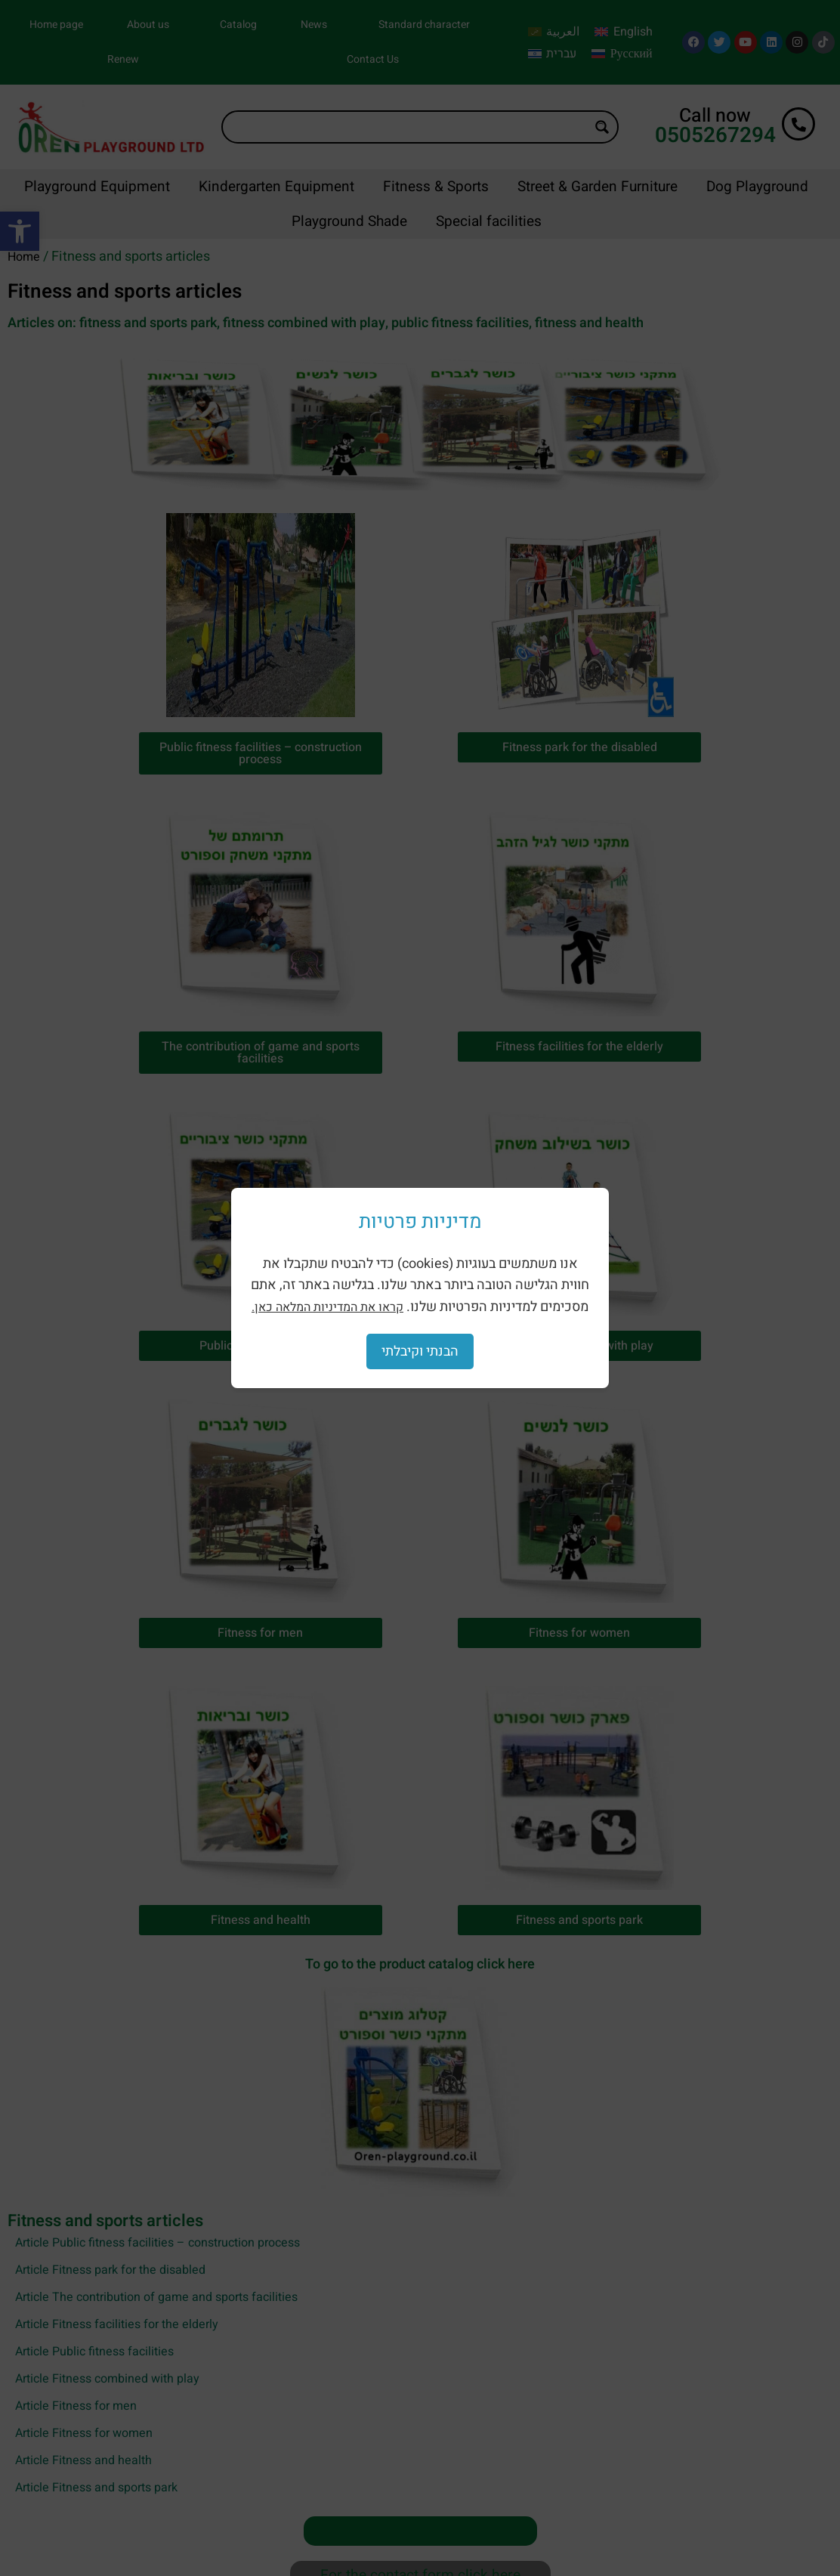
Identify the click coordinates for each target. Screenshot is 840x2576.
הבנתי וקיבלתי (420, 1351)
